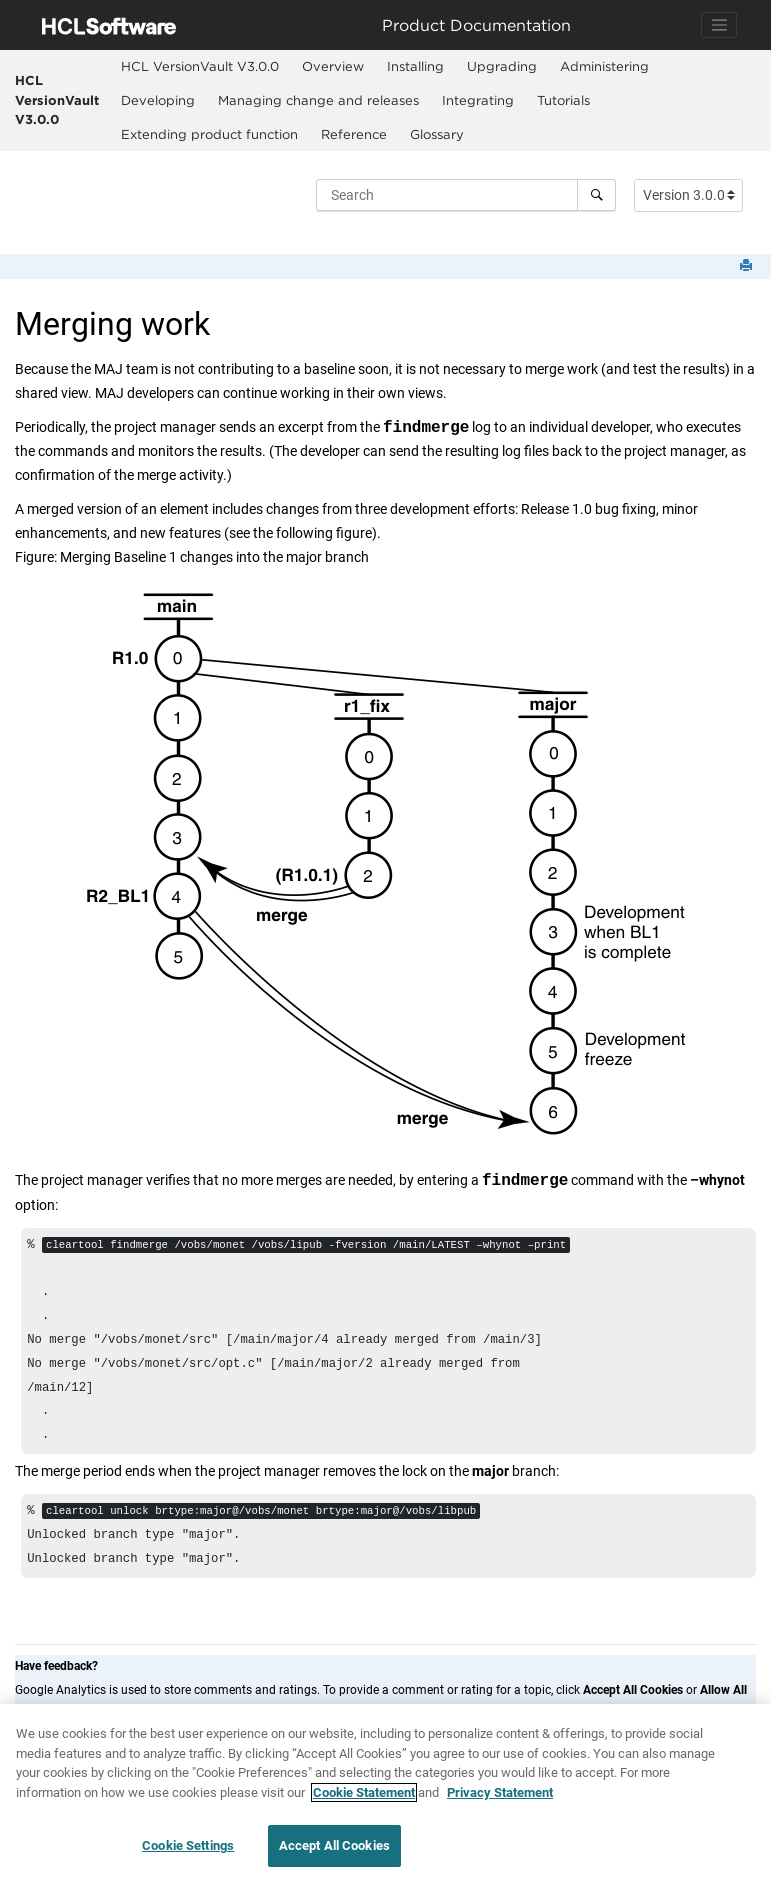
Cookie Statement (364, 1792)
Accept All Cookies (334, 1845)
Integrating (478, 100)
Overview (333, 66)
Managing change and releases (318, 100)
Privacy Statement (500, 1792)
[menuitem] (199, 67)
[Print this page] (748, 266)
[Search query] (466, 195)
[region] (385, 1790)
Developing (158, 100)
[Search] (596, 195)
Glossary (437, 134)
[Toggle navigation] (719, 25)
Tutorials (563, 100)
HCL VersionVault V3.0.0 (57, 99)
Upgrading (502, 66)
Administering (604, 66)
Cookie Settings (188, 1845)
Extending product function (209, 134)
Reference (354, 134)
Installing (415, 66)
